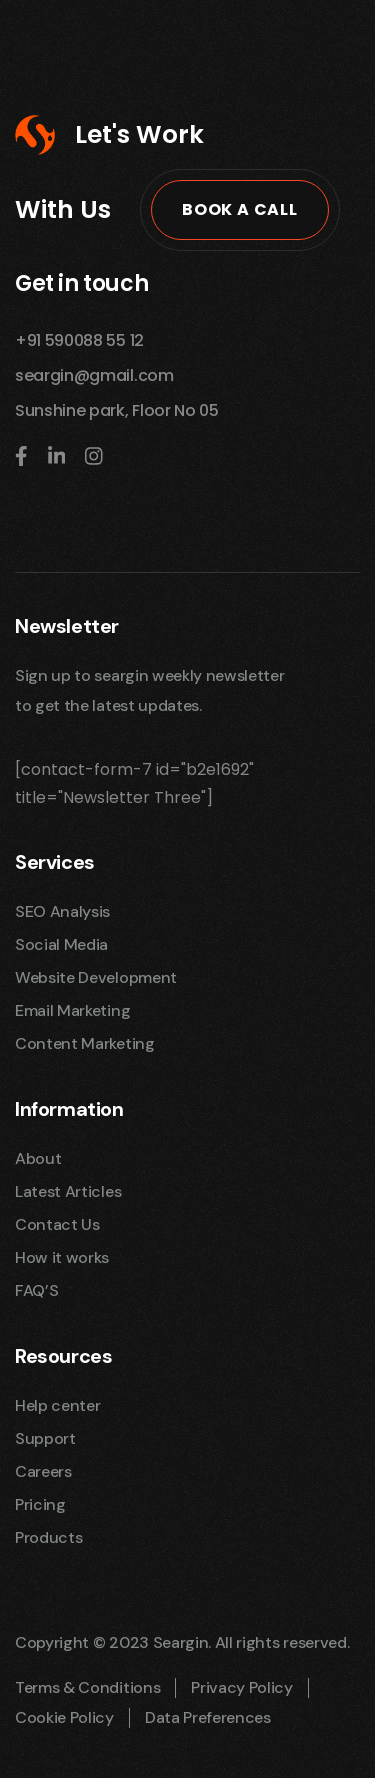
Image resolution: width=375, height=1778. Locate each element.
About (38, 1158)
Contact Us (57, 1224)
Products (48, 1537)
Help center (57, 1405)
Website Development (96, 977)
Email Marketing (72, 1010)
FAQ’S (36, 1290)
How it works (62, 1257)
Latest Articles (68, 1191)
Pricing (40, 1504)
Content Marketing (85, 1043)
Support (45, 1438)
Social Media (61, 944)
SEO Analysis (62, 911)
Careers (43, 1471)
